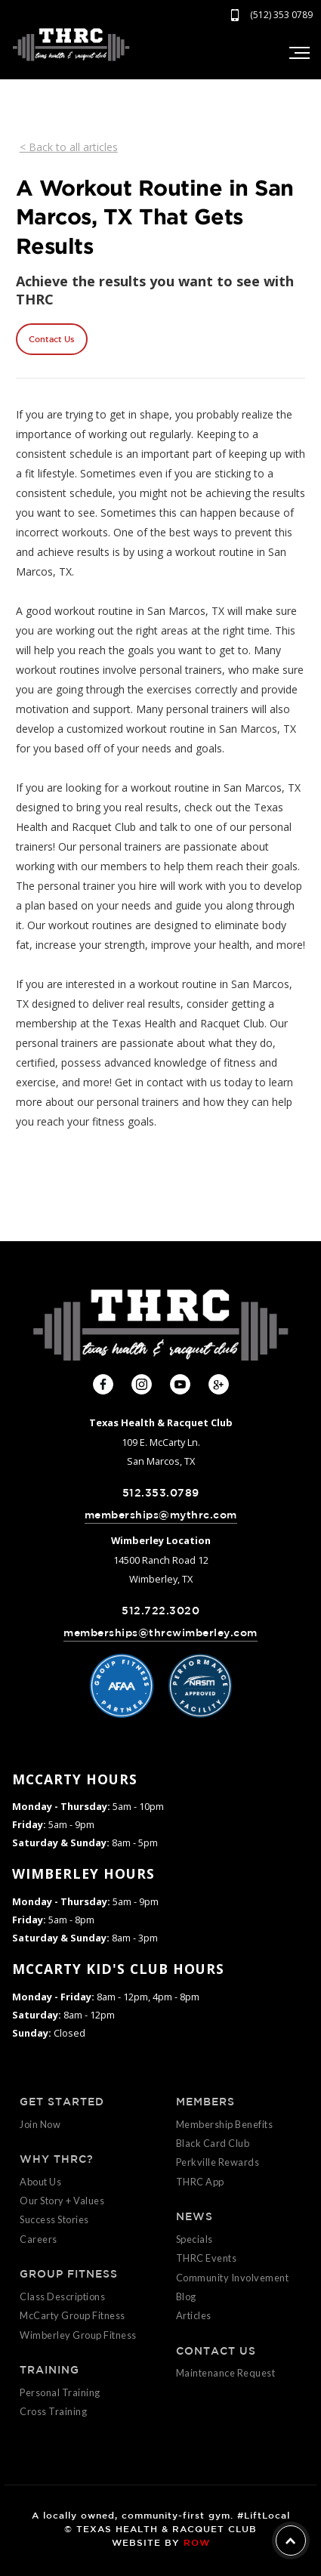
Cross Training (53, 2411)
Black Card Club (213, 2143)
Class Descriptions (62, 2296)
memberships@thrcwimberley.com (160, 1632)
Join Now (40, 2124)
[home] (71, 44)
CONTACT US (216, 2351)
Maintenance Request (226, 2373)
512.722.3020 (160, 1611)
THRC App (200, 2182)
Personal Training (60, 2392)
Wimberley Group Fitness (78, 2335)
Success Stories (54, 2219)
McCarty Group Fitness (72, 2315)
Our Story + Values (62, 2201)
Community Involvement (232, 2278)
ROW (197, 2542)
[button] (298, 53)
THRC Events (206, 2258)
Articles (193, 2315)
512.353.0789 (160, 1493)
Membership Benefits (224, 2124)
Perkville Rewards (218, 2162)
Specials (194, 2239)
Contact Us (52, 339)
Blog (186, 2296)
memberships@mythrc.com (161, 1515)
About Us (40, 2182)
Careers (38, 2239)
